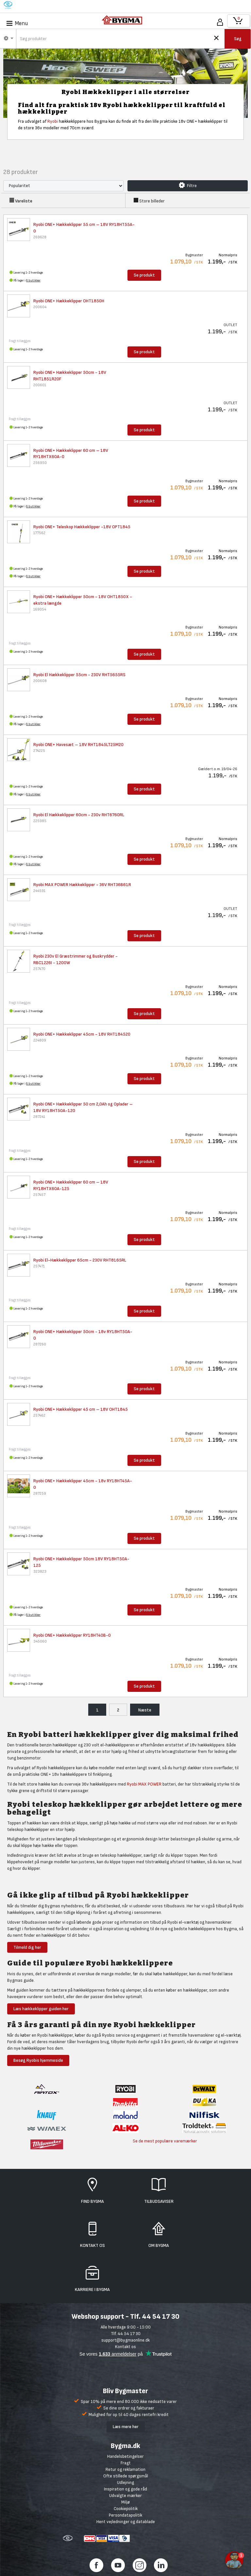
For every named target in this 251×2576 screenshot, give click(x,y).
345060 (40, 1641)
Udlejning (125, 2482)
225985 (39, 821)
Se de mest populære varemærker (165, 2141)
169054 (39, 609)
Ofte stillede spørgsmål (125, 2476)
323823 (39, 1571)
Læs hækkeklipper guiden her (41, 2009)
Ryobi (52, 121)
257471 (39, 1266)
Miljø (125, 2502)
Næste (144, 1710)
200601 (39, 385)
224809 (39, 1040)
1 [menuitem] (97, 1710)
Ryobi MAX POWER (144, 1784)
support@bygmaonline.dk (125, 2340)
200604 (39, 307)
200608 (40, 680)
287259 (39, 1493)
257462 (39, 1415)
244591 (39, 890)
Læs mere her (126, 2426)
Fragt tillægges (20, 341)
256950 (40, 462)
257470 (39, 968)
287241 (39, 1116)
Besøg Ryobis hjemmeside (38, 2060)
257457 (39, 1194)
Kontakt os (125, 2346)
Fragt (126, 2463)
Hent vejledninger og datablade (125, 2521)
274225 (39, 750)
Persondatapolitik (125, 2515)
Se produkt (144, 275)
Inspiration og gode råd (125, 2489)
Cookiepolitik (126, 2508)
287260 (39, 1344)
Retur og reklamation (125, 2469)
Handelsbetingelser (125, 2456)
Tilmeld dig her (27, 1947)
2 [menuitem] (118, 1710)
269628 (39, 237)
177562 (39, 533)
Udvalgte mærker (125, 2495)
